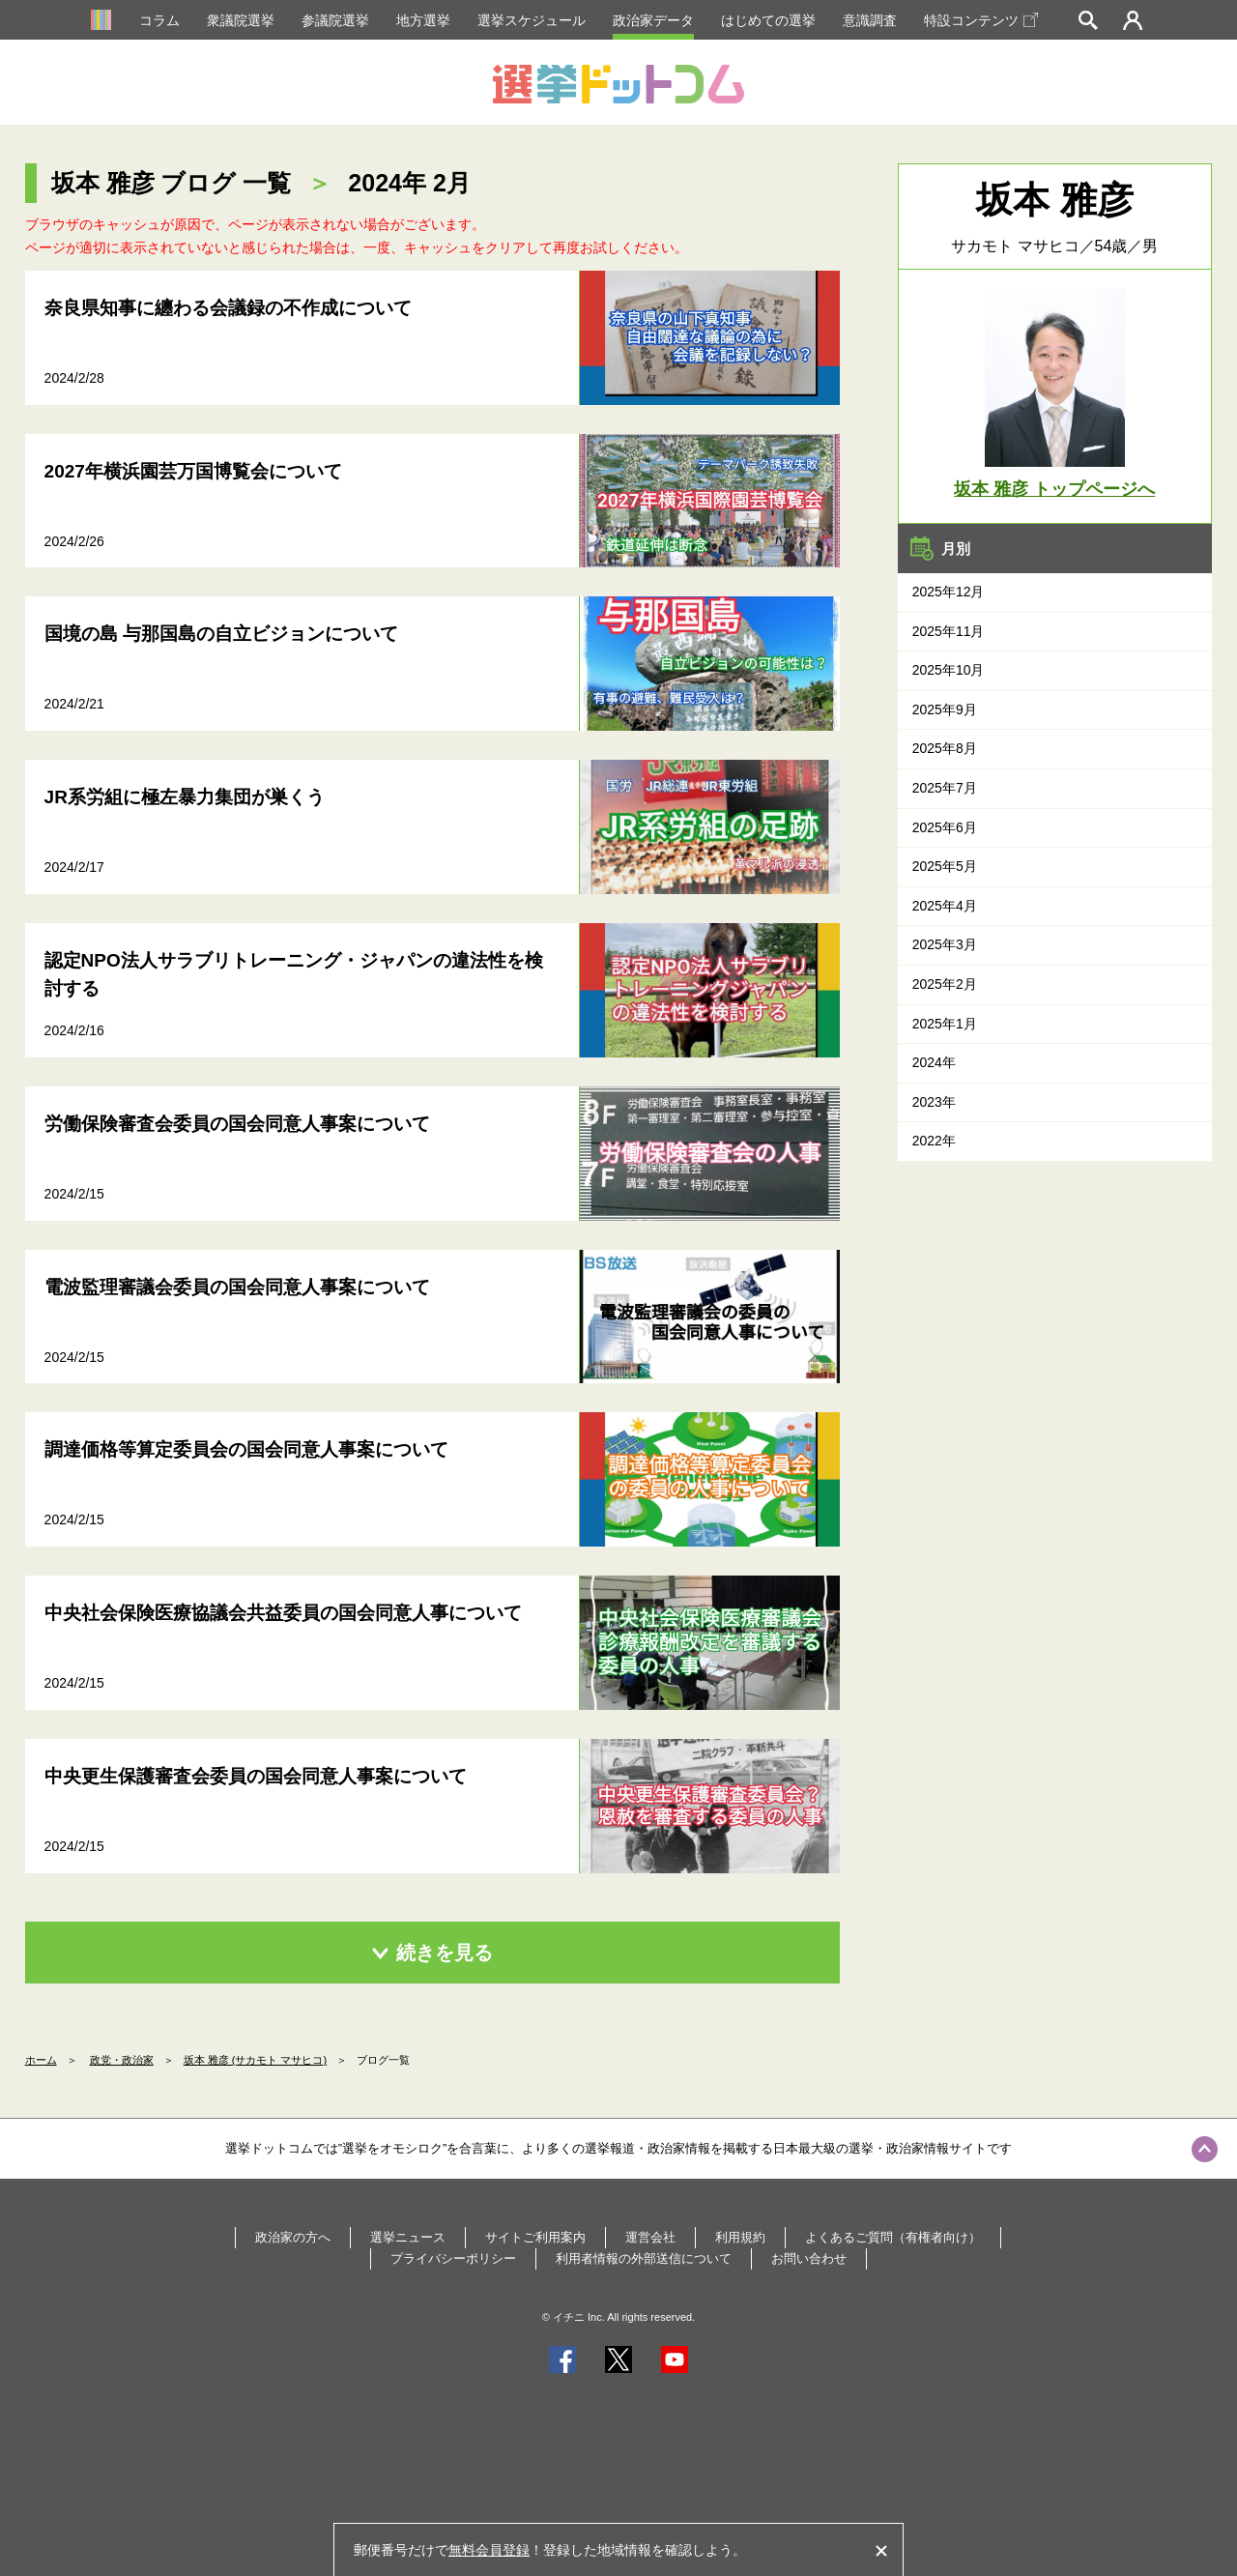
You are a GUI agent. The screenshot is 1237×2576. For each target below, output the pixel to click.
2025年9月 (944, 709)
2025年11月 (948, 631)
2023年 (934, 1102)
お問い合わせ (809, 2258)
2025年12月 (948, 591)
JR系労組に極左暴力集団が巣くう (184, 797)
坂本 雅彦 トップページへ (1054, 489)
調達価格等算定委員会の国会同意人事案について (246, 1449)
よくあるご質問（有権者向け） (893, 2237)
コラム (159, 20)
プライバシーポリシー (453, 2258)
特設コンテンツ (981, 20)
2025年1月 (944, 1023)
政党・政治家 (122, 2060)
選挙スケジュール (531, 20)
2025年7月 (944, 788)
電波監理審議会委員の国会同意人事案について (237, 1287)
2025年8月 (944, 748)
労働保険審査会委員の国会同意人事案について (237, 1124)
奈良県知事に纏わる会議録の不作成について (228, 308)
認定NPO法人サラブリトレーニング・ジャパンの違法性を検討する (293, 974)
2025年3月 (944, 944)
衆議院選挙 (240, 20)
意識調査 (870, 20)
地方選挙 (423, 20)
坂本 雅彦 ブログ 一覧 (171, 182)
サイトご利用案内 (535, 2237)
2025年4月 (944, 905)
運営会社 (650, 2237)
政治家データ (653, 20)
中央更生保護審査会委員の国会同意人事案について (255, 1776)
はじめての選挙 (768, 20)
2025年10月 (948, 670)
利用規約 (740, 2237)
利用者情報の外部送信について (644, 2258)
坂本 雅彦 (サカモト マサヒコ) (256, 2060)
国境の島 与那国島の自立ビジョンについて (221, 633)
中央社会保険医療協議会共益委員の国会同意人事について (283, 1613)
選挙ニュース (408, 2237)
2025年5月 (944, 866)
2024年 (934, 1062)
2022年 (934, 1140)
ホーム (41, 2060)
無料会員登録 (489, 2550)
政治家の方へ (293, 2237)
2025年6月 (944, 827)
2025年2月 (944, 984)
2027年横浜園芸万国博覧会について (193, 471)
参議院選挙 (335, 20)
